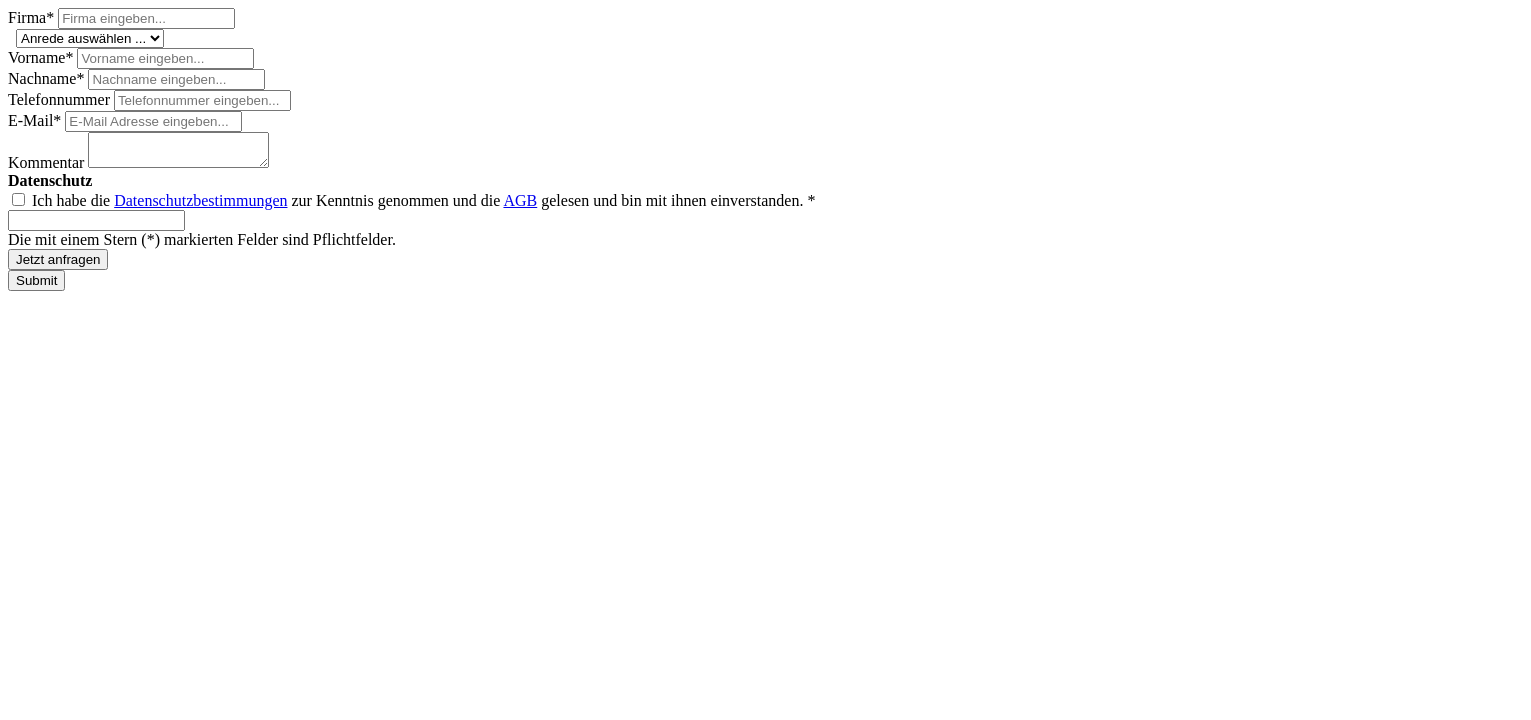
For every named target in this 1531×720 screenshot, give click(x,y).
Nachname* (48, 78)
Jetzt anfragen (58, 265)
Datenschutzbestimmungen (200, 206)
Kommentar (48, 168)
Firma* (33, 17)
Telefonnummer (61, 99)
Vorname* (42, 57)
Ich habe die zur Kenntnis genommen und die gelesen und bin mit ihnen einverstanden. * (423, 206)
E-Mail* (36, 120)
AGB (520, 206)
